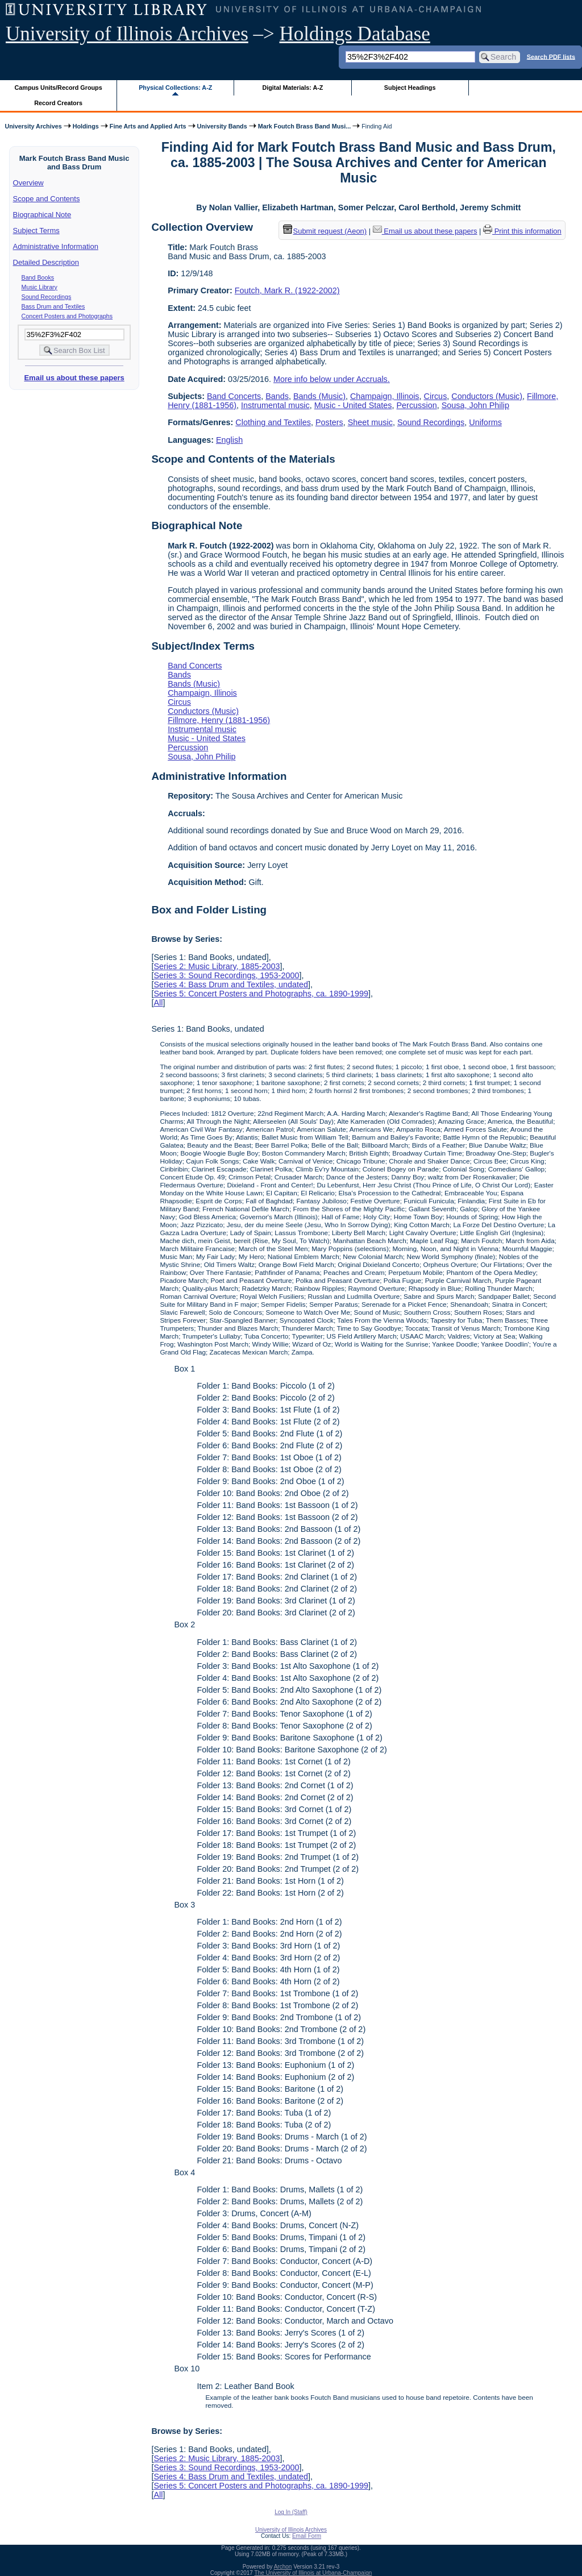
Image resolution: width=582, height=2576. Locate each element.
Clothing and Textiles (273, 422)
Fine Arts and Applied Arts (148, 126)
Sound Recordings (47, 296)
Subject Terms (36, 230)
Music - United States (353, 405)
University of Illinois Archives (127, 34)
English (229, 439)
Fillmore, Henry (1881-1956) (219, 720)
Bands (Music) (319, 396)
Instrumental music (275, 405)
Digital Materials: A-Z (292, 87)
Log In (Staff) (291, 2512)
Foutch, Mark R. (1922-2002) (287, 290)
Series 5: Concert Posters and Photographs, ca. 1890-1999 (260, 993)
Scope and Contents (46, 198)
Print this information (522, 231)
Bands (277, 396)
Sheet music (370, 422)
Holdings (86, 126)
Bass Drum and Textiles (53, 306)
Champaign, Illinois (384, 396)
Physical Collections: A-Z (175, 87)
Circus (435, 396)
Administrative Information (55, 246)
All (158, 1002)
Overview (28, 182)
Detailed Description (46, 262)
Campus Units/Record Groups (58, 87)
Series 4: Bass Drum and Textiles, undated (230, 984)
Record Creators (58, 102)
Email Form (306, 2536)
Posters (329, 422)
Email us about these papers (74, 377)
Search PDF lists (551, 56)
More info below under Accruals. (331, 379)
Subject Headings (410, 87)
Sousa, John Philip (475, 405)
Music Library (39, 287)
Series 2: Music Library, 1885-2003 (216, 966)
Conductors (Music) (486, 396)
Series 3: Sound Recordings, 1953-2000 (226, 975)
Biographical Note (42, 214)
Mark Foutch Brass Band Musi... (304, 126)
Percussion (417, 405)
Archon (283, 2566)
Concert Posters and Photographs (67, 316)
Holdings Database (355, 34)
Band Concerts (234, 396)
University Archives (33, 126)
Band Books (38, 277)
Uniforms (485, 422)
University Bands (222, 126)
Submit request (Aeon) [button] (325, 231)
